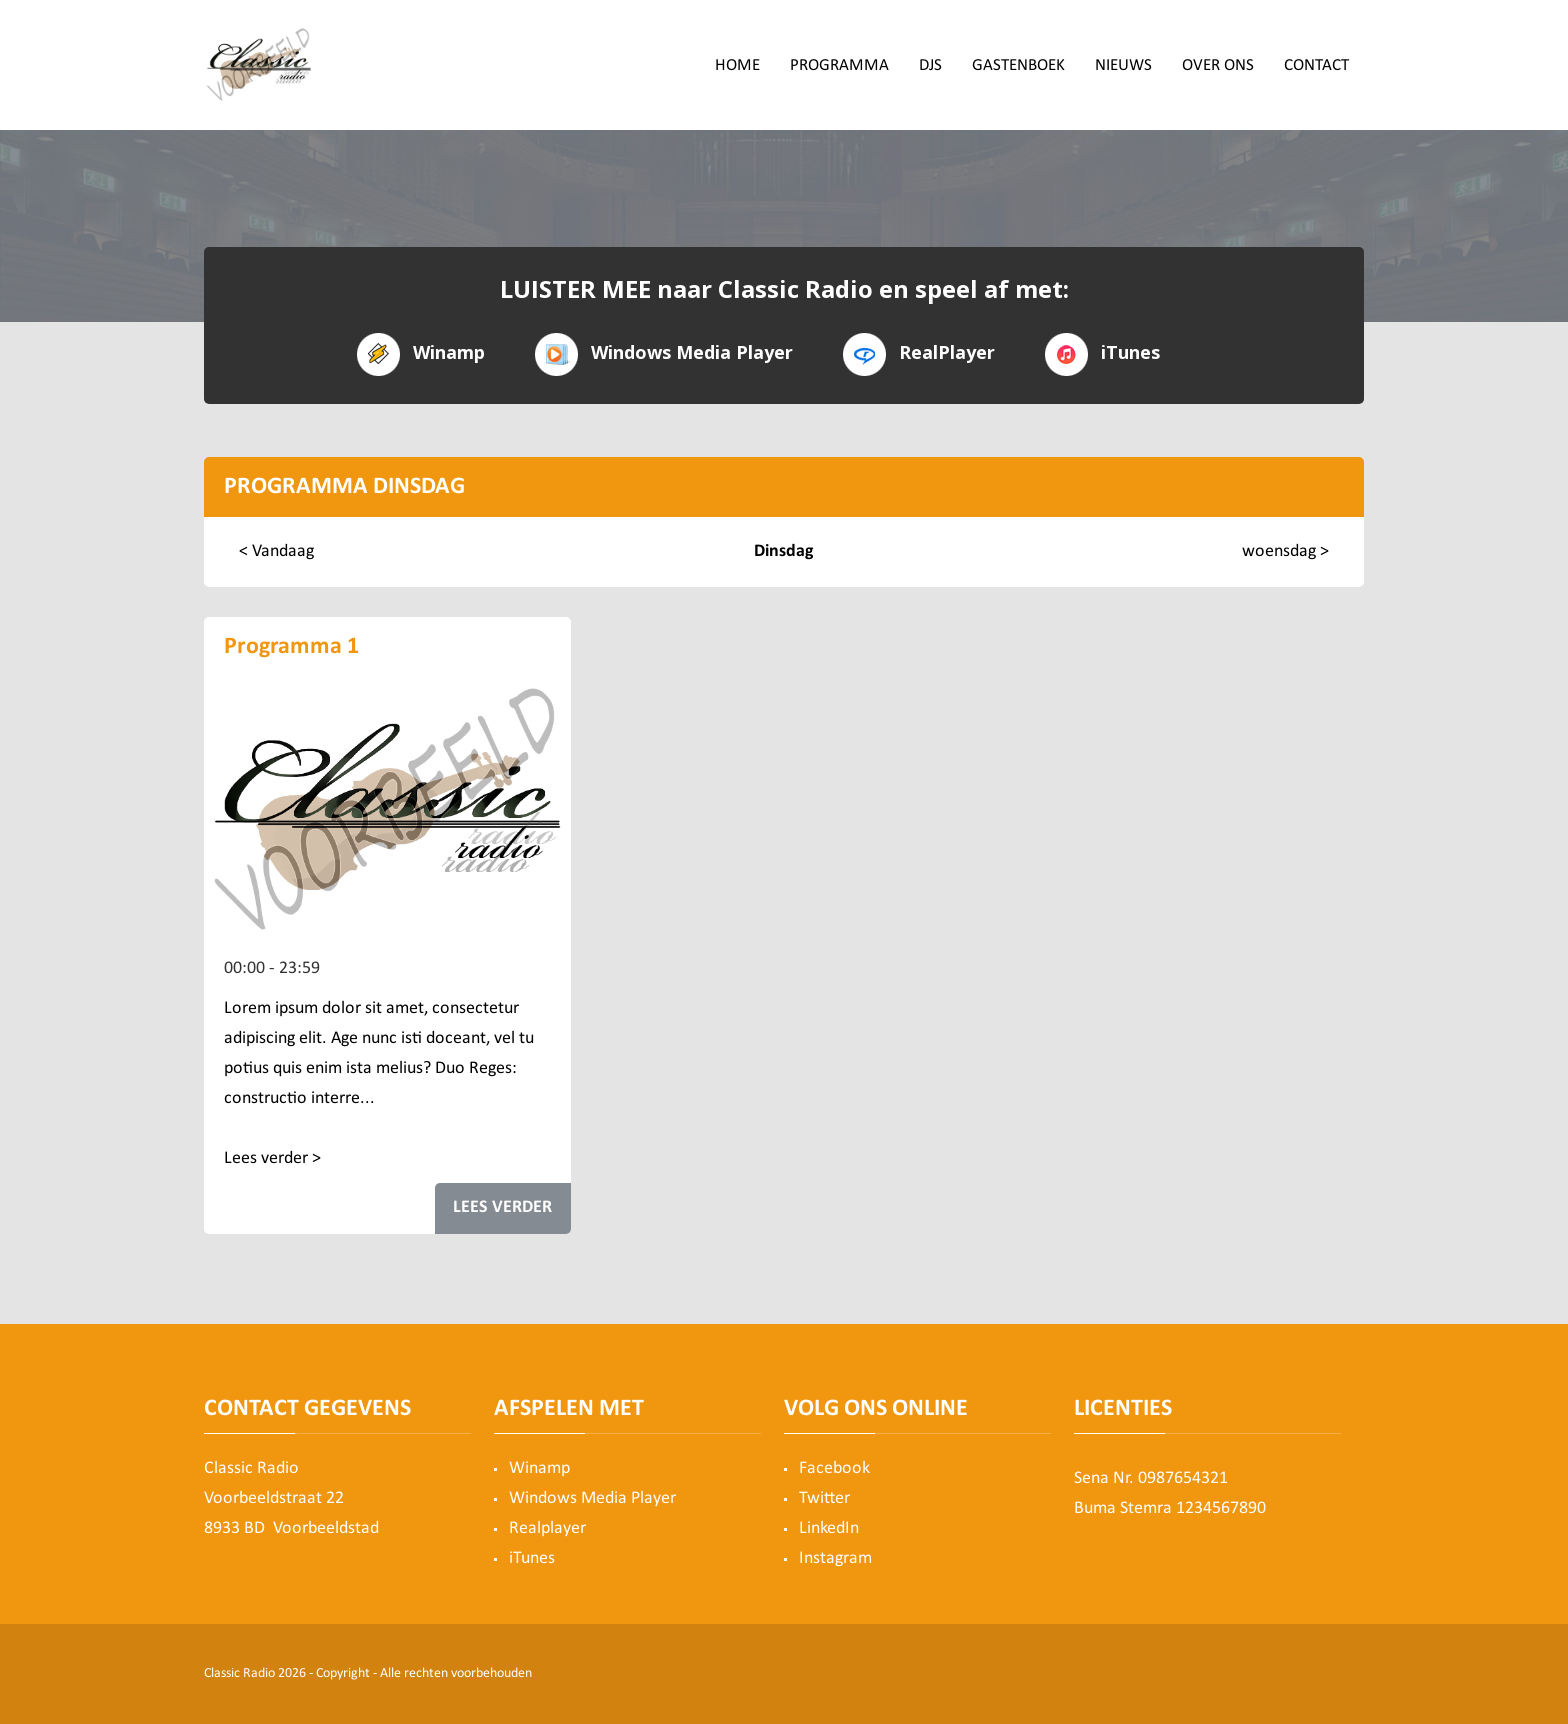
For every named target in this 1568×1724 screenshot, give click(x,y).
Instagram (835, 1558)
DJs (930, 65)
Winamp (421, 352)
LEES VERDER (502, 1207)
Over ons (1218, 65)
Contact (1316, 65)
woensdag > (1285, 551)
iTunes (1102, 352)
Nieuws (1123, 65)
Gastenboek (1018, 65)
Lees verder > (272, 1158)
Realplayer (547, 1528)
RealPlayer (919, 352)
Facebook (834, 1468)
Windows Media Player (664, 352)
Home (737, 65)
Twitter (824, 1498)
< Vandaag (276, 551)
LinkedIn (829, 1528)
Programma (839, 65)
